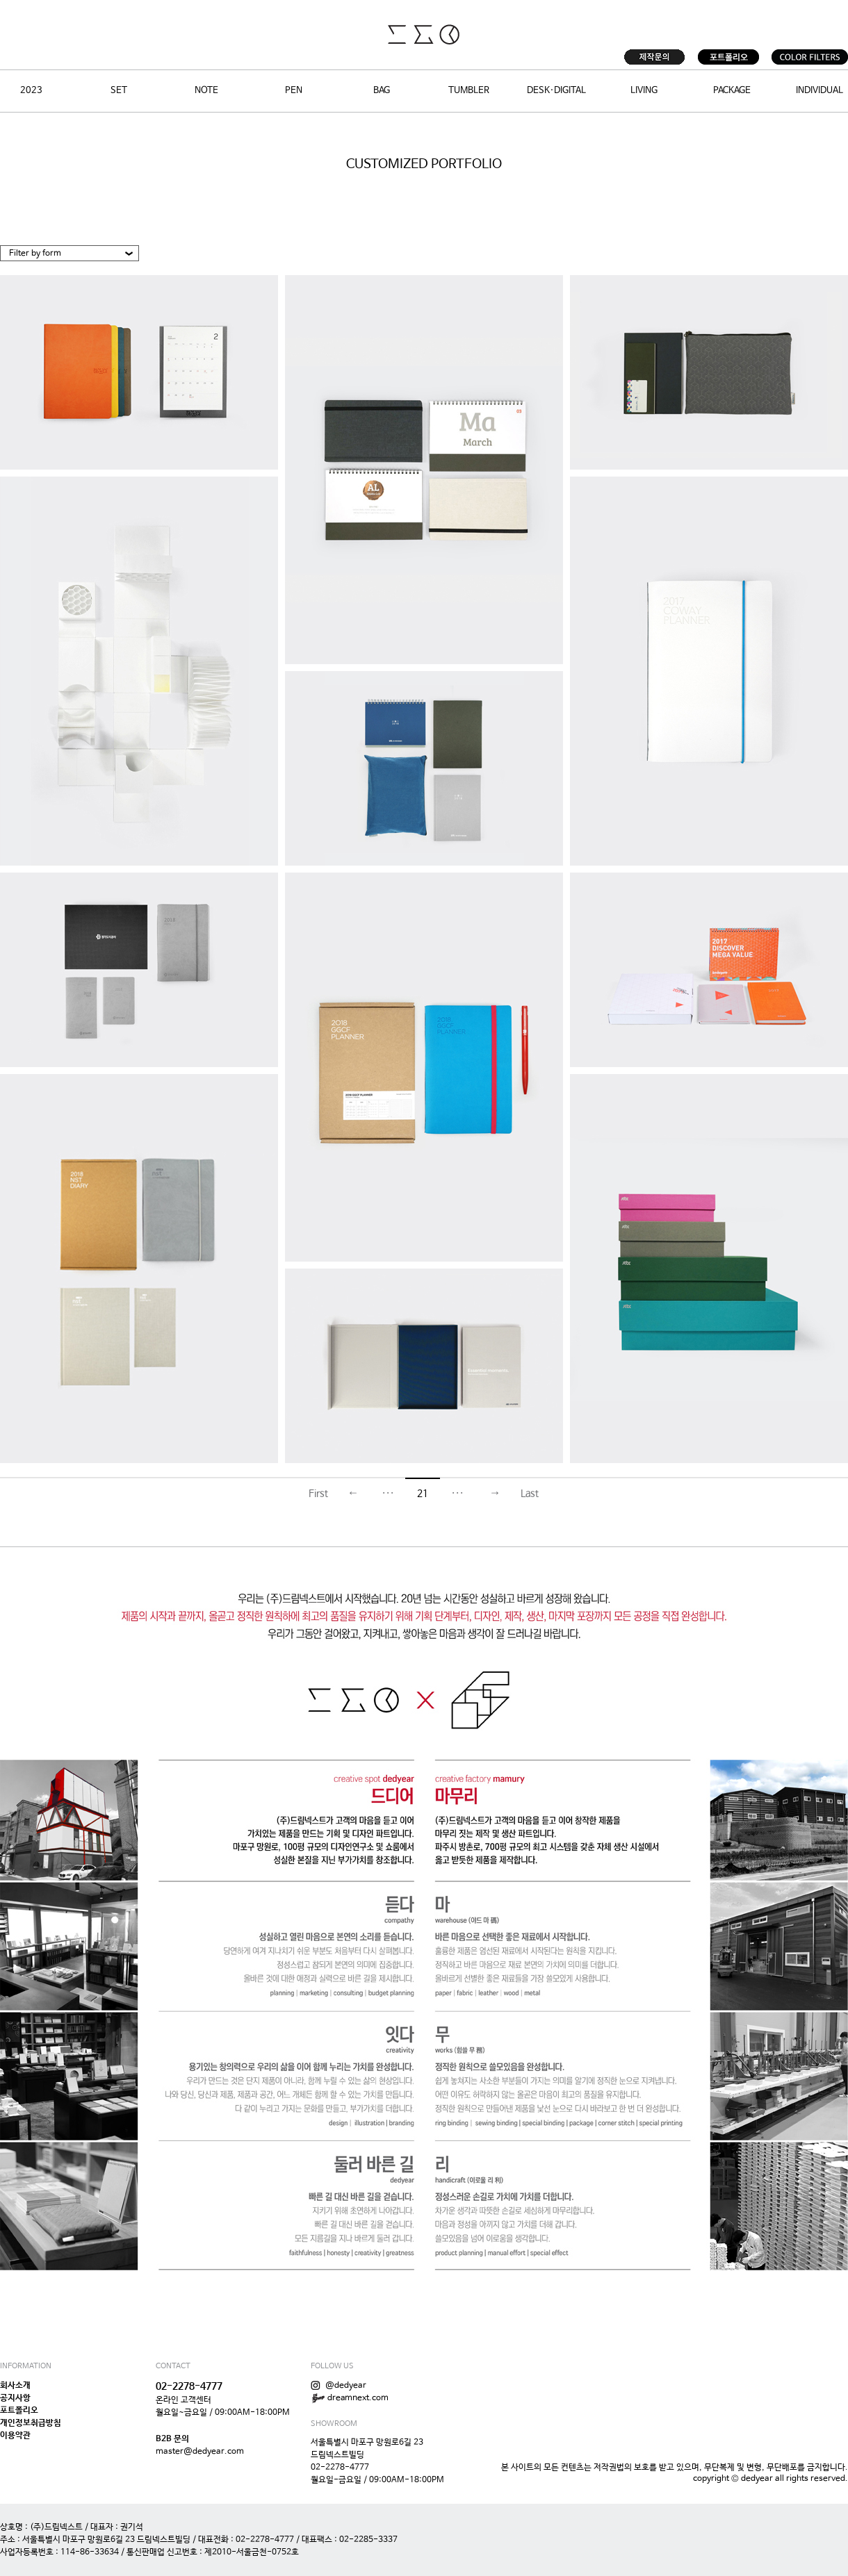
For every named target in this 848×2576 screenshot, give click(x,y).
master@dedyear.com (200, 2452)
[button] (69, 253)
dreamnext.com (350, 2398)
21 (422, 1493)
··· (388, 1493)
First (318, 1493)
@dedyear (338, 2386)
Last (530, 1493)
